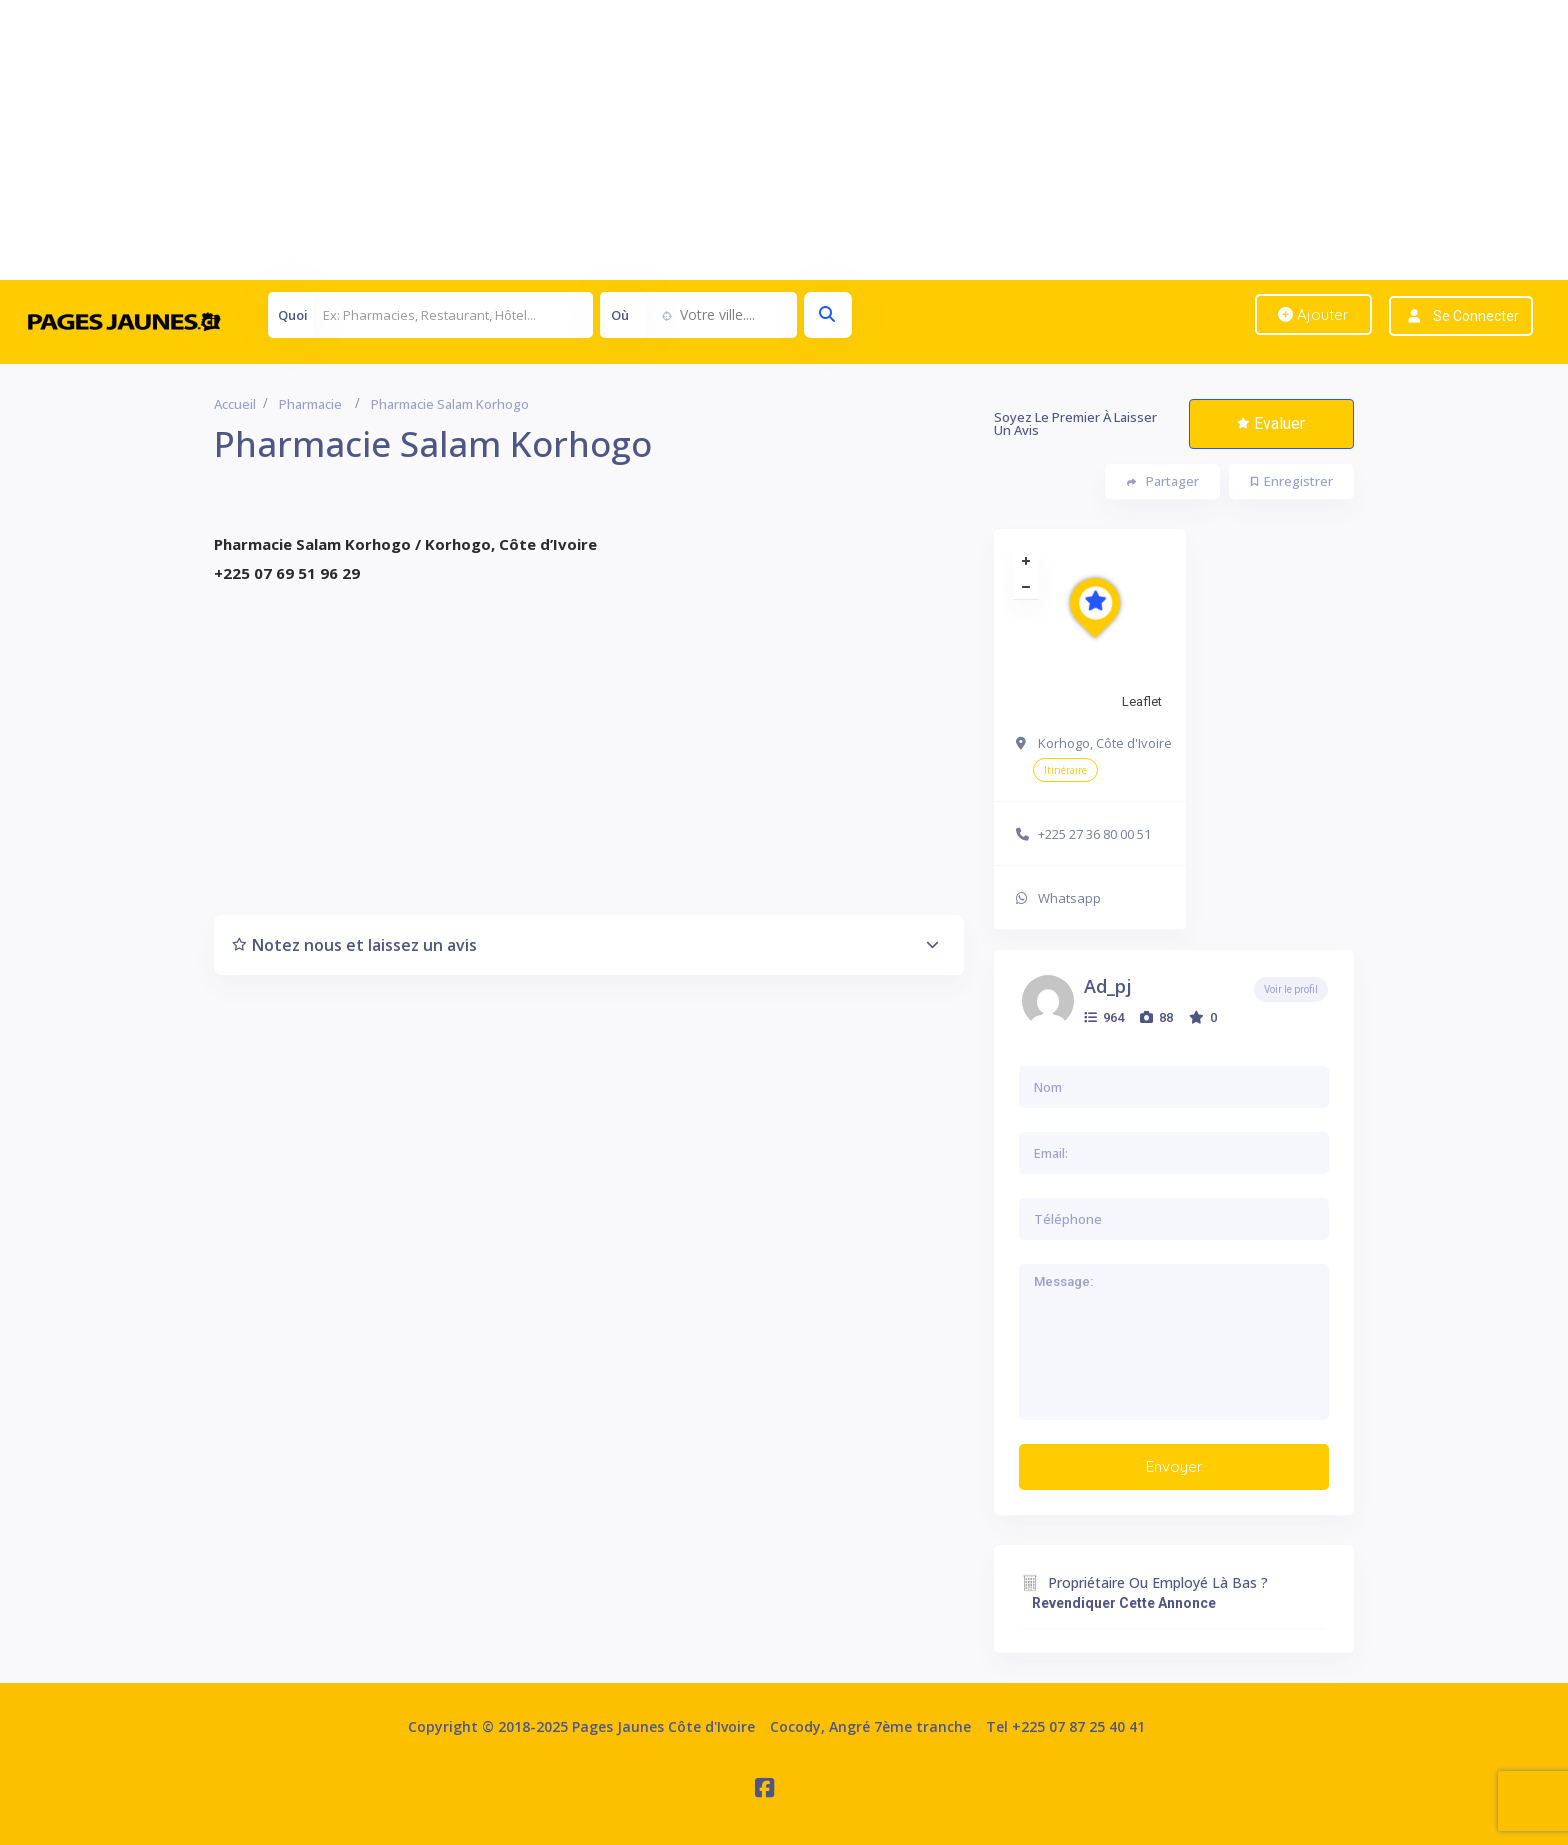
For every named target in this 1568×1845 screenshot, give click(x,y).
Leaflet (1142, 701)
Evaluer (1271, 423)
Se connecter (1476, 316)
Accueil (235, 404)
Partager (1163, 481)
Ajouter (1313, 314)
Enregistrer (1292, 481)
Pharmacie (310, 404)
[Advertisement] (600, 140)
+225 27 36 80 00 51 (1094, 834)
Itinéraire (1065, 770)
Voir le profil (1291, 989)
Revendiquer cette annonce (1124, 1603)
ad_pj (1108, 986)
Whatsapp (1069, 898)
